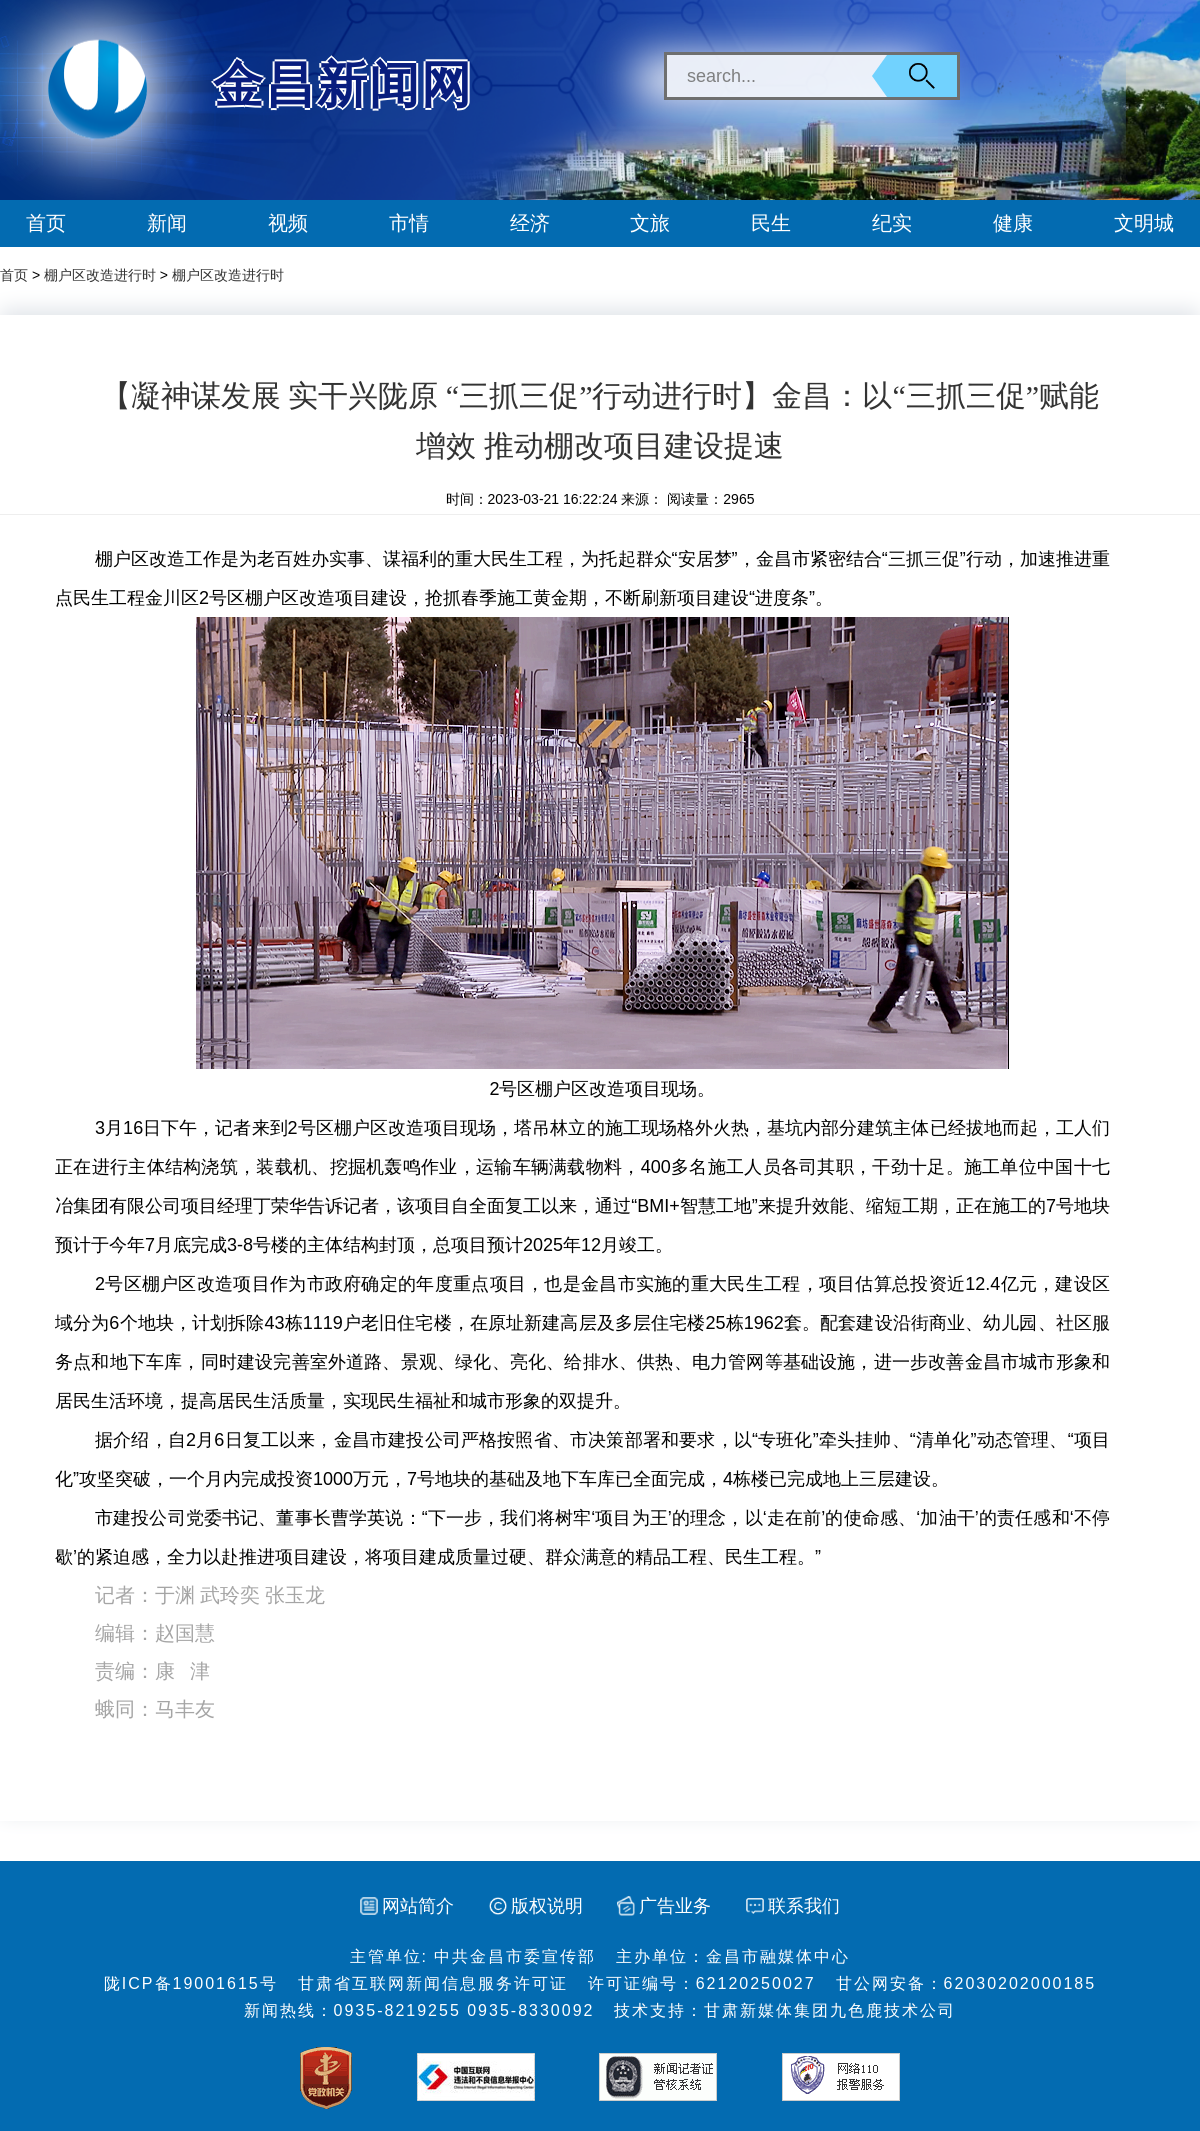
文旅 (650, 223)
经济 (530, 223)
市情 (409, 223)
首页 (46, 223)
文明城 (1144, 223)
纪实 (892, 223)
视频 (288, 223)
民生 (771, 223)
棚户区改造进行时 (100, 275)
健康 (1013, 223)
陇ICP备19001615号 (191, 1983)
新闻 (167, 223)
